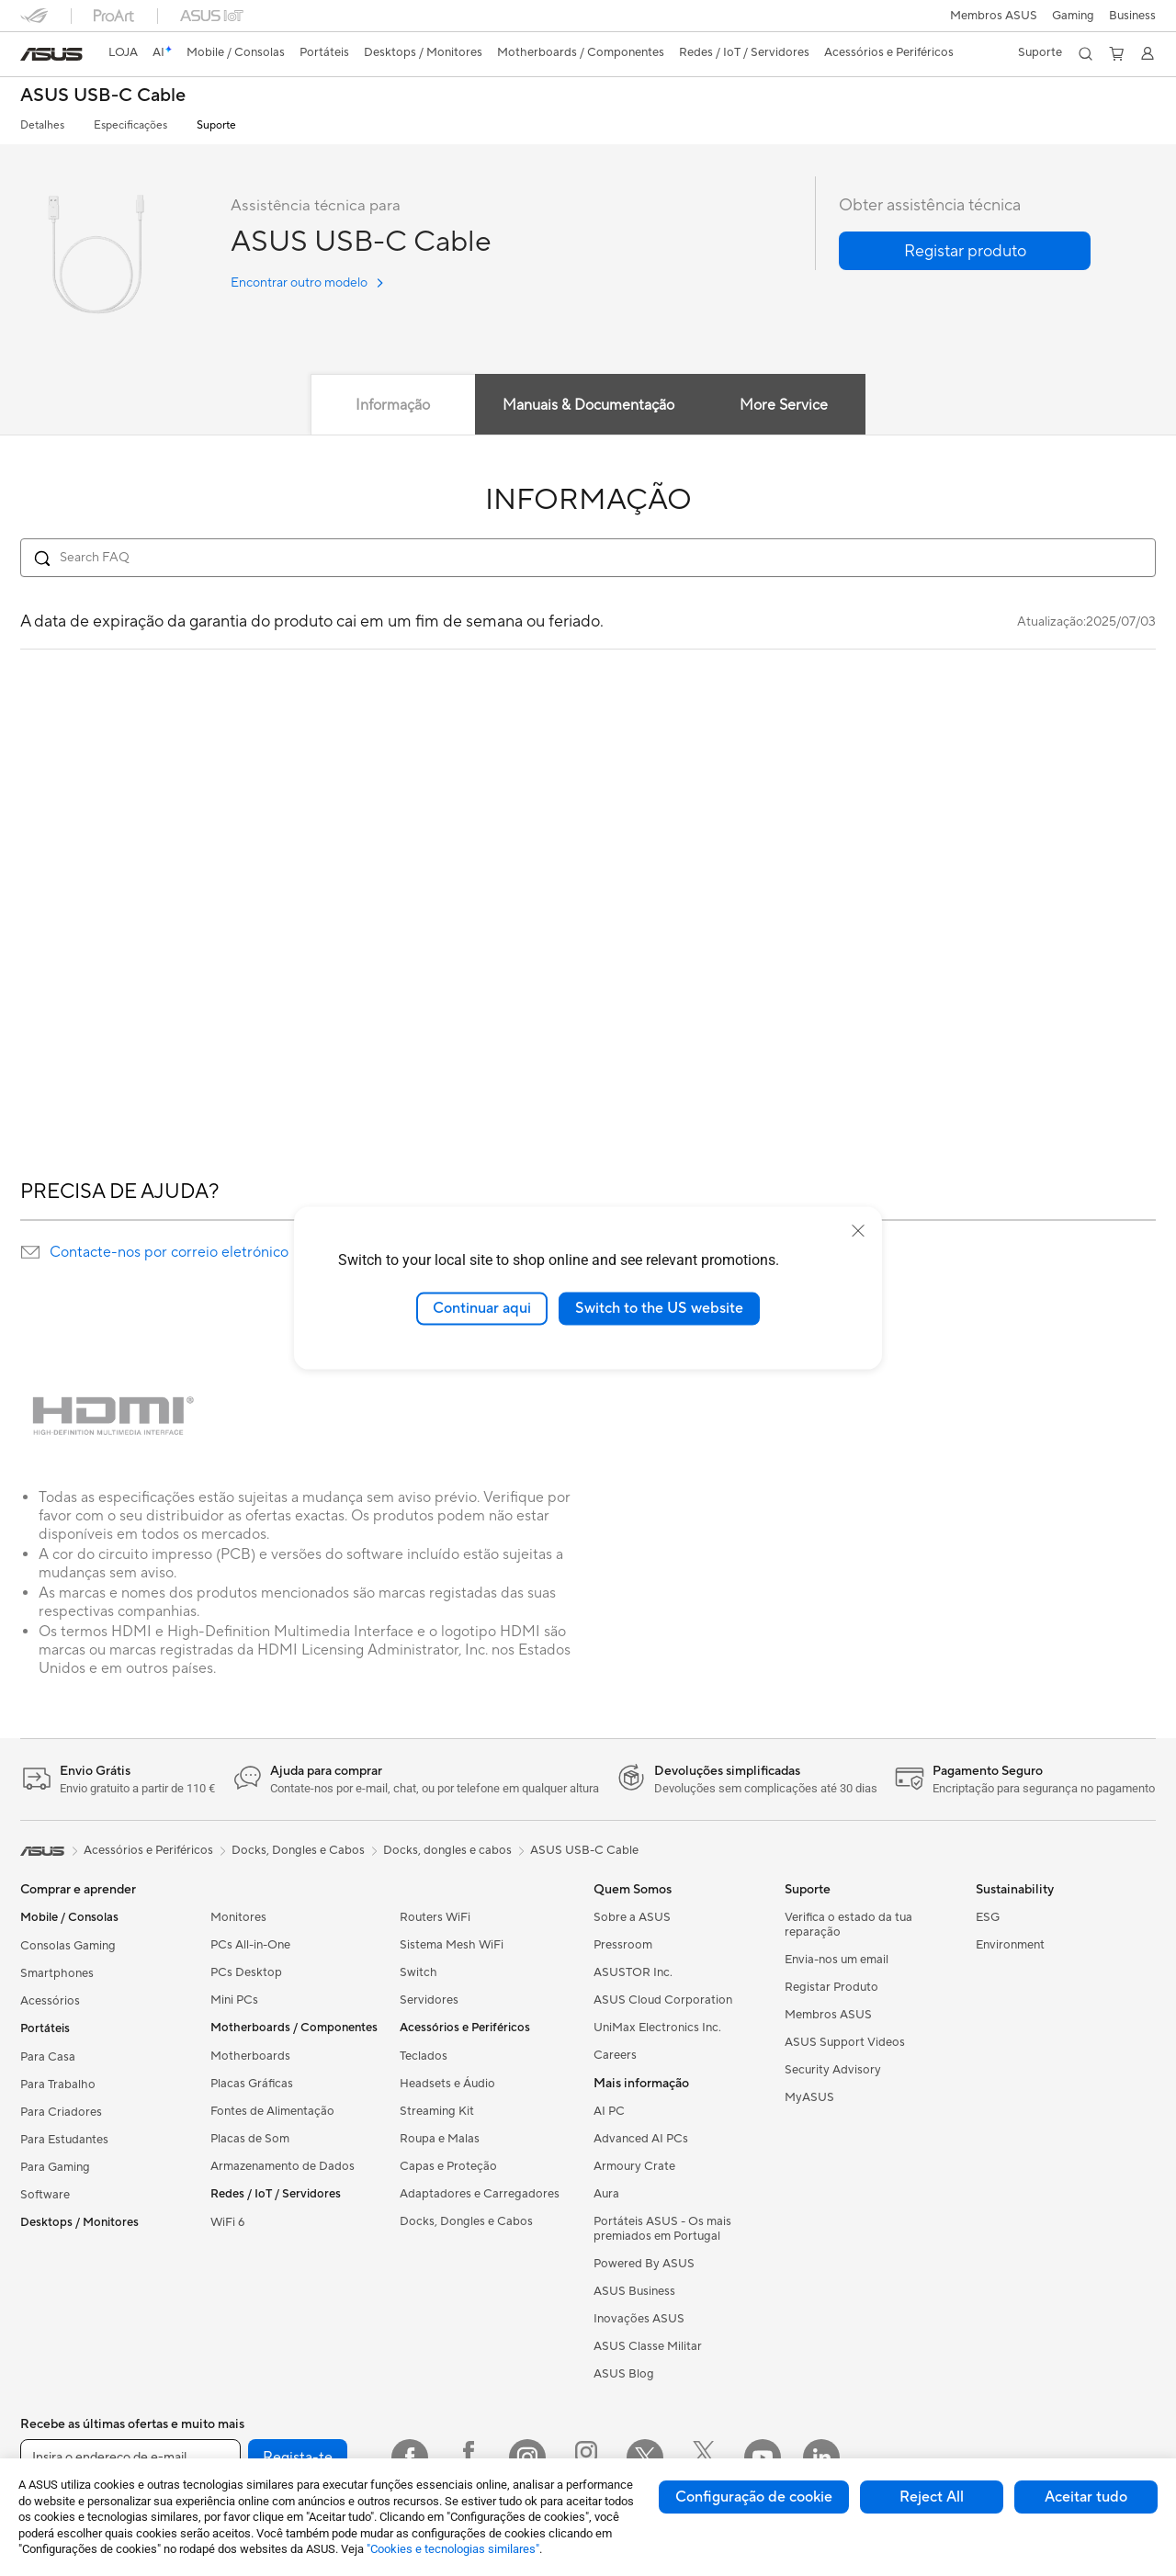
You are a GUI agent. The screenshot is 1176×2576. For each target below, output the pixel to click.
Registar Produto (831, 1987)
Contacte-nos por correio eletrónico (169, 1252)
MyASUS (809, 2097)
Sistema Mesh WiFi (451, 1945)
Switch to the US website (659, 1308)
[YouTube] (762, 2457)
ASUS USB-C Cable (103, 96)
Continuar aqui (482, 1308)
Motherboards (250, 2056)
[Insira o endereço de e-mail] (130, 2457)
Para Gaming (55, 2167)
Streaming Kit (437, 2111)
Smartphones (57, 1973)
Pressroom (623, 1945)
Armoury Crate (634, 2166)
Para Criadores (61, 2112)
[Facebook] (409, 2457)
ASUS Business (634, 2291)
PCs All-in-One (250, 1945)
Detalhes (42, 125)
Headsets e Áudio (447, 2083)
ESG (988, 1917)
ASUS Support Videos (845, 2042)
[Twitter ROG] (703, 2457)
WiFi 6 (227, 2222)
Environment (1010, 1945)
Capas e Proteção (448, 2166)
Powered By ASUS (644, 2263)
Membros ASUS (993, 15)
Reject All (931, 2497)
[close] (858, 1231)
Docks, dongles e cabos (447, 1850)
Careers (615, 2055)
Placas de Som (249, 2138)
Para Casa (47, 2057)
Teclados (423, 2056)
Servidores (429, 2000)
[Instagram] (527, 2457)
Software (45, 2194)
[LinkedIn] (821, 2457)
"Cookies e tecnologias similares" (453, 2549)
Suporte (216, 125)
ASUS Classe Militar (648, 2346)
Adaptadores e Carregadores (480, 2193)
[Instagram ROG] (586, 2457)
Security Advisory (833, 2069)
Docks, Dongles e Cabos (466, 2221)
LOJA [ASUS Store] (123, 52)
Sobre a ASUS (632, 1917)
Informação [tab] (389, 405)
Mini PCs (234, 2000)
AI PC (609, 2111)
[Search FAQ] (588, 557)
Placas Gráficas (251, 2083)
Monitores (238, 1917)
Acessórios (50, 2001)
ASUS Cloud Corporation (663, 2000)
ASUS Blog (624, 2374)
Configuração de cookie (753, 2497)
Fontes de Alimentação (272, 2111)
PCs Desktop (246, 1972)
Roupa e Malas (440, 2138)
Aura (606, 2193)
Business (1132, 15)
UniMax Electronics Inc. (657, 2027)
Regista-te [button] (298, 2457)
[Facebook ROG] (468, 2457)
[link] (51, 54)
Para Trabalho (58, 2084)
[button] (1073, 15)
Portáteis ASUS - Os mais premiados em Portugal (662, 2228)
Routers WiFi (435, 1917)
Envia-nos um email (836, 1959)
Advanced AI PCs (641, 2138)
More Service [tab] (788, 405)
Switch (418, 1972)
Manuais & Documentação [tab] (588, 405)
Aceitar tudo (1086, 2497)
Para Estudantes (64, 2139)
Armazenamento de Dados (282, 2166)
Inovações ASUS (639, 2318)
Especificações (130, 125)
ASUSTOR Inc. (633, 1972)
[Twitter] (645, 2457)
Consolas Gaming (68, 1945)
